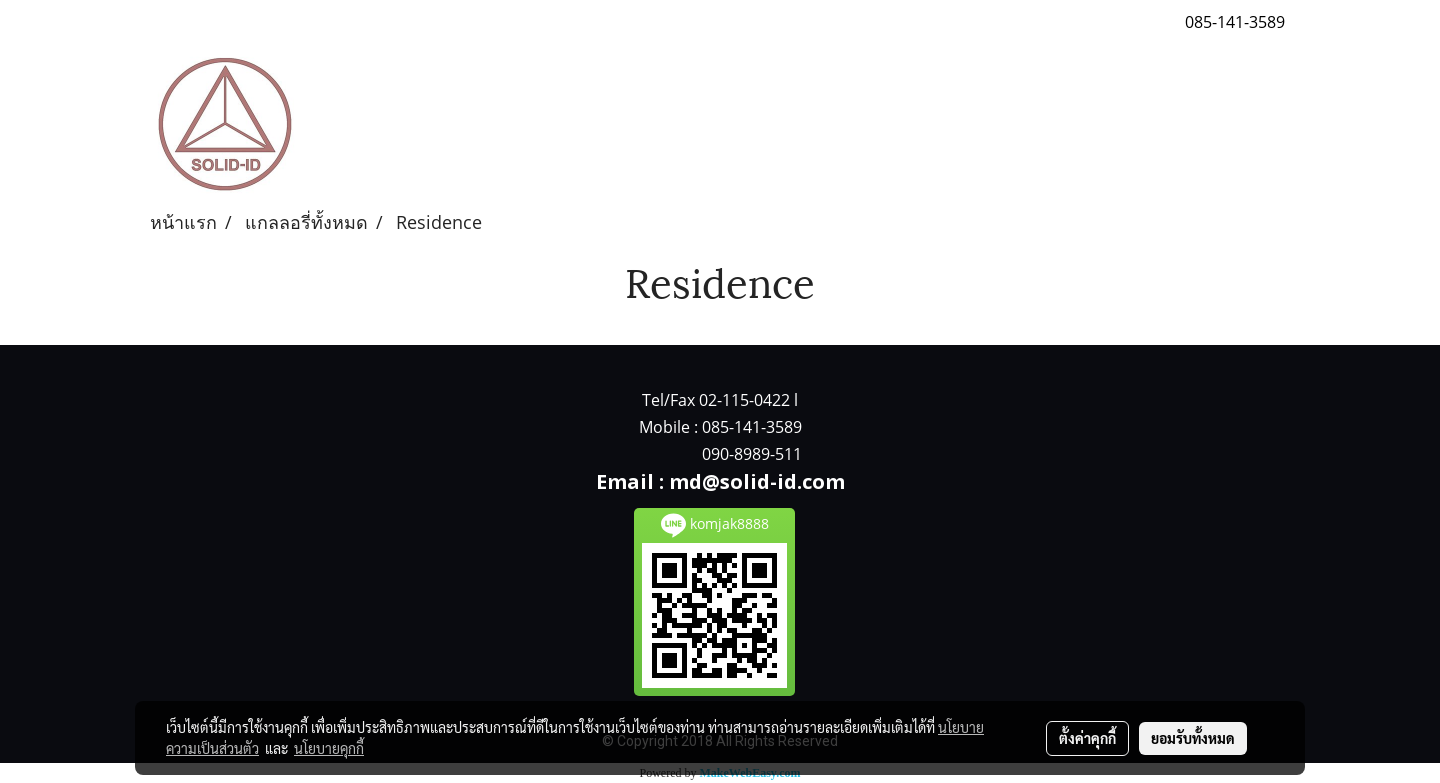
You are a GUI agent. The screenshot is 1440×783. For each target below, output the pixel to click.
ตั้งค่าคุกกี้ (1087, 738)
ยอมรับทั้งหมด (1193, 738)
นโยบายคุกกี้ (329, 748)
